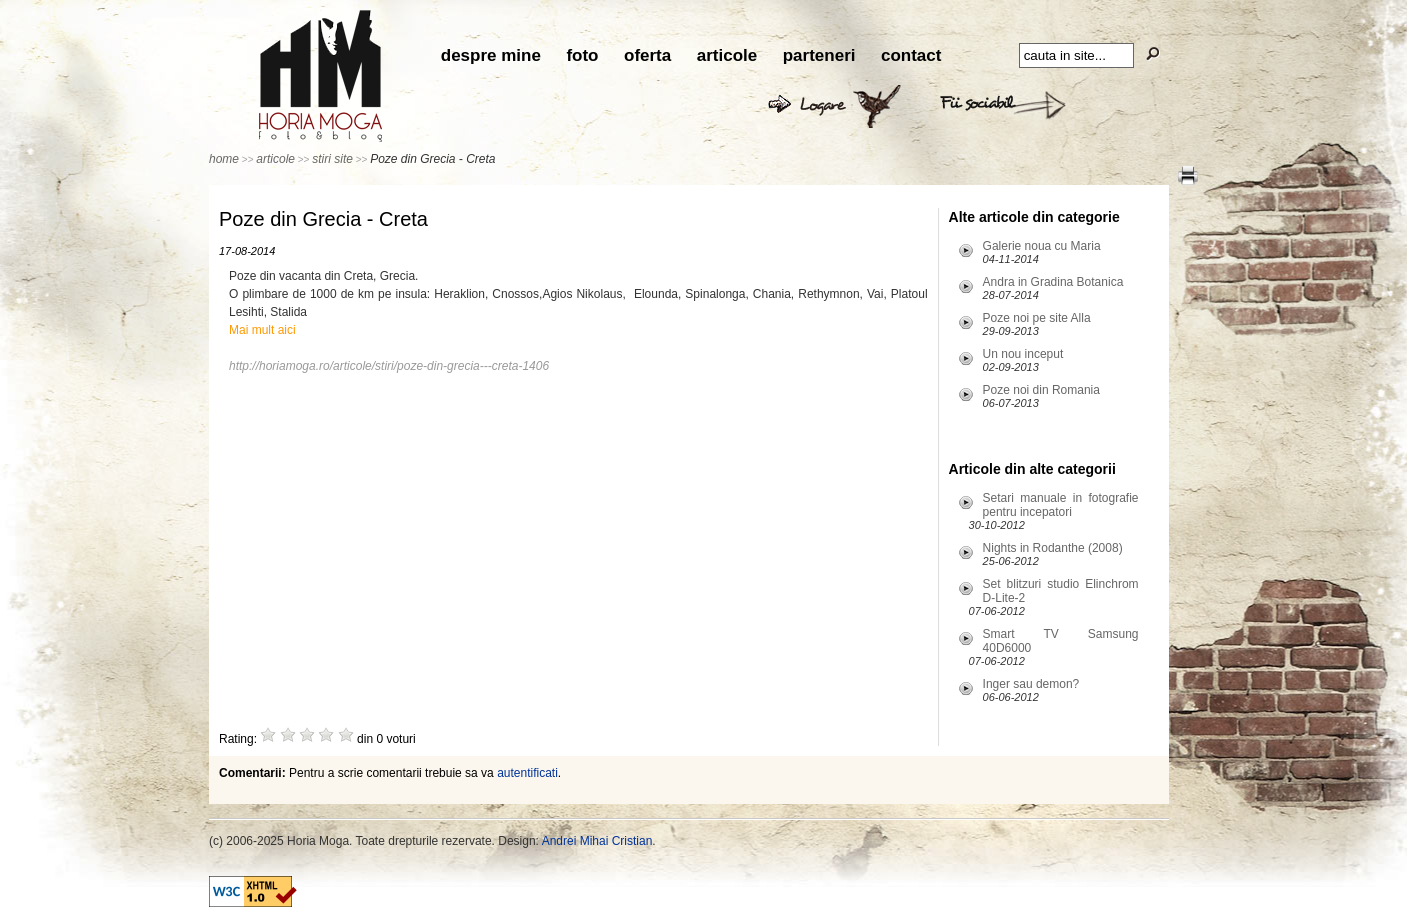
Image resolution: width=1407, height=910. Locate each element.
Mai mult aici (262, 330)
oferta (647, 55)
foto (582, 55)
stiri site (332, 159)
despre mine (491, 55)
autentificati (527, 773)
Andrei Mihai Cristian (597, 841)
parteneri (819, 55)
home (224, 159)
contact (911, 55)
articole (727, 55)
